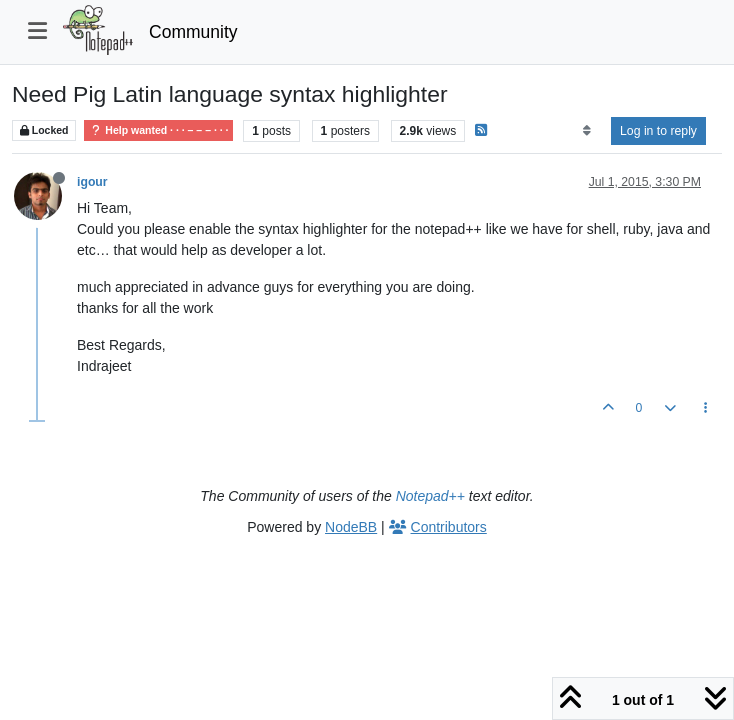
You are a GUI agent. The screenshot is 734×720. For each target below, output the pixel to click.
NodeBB (351, 527)
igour (92, 182)
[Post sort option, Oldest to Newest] (586, 131)
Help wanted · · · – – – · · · (158, 130)
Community (193, 32)
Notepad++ (430, 496)
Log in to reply (658, 131)
